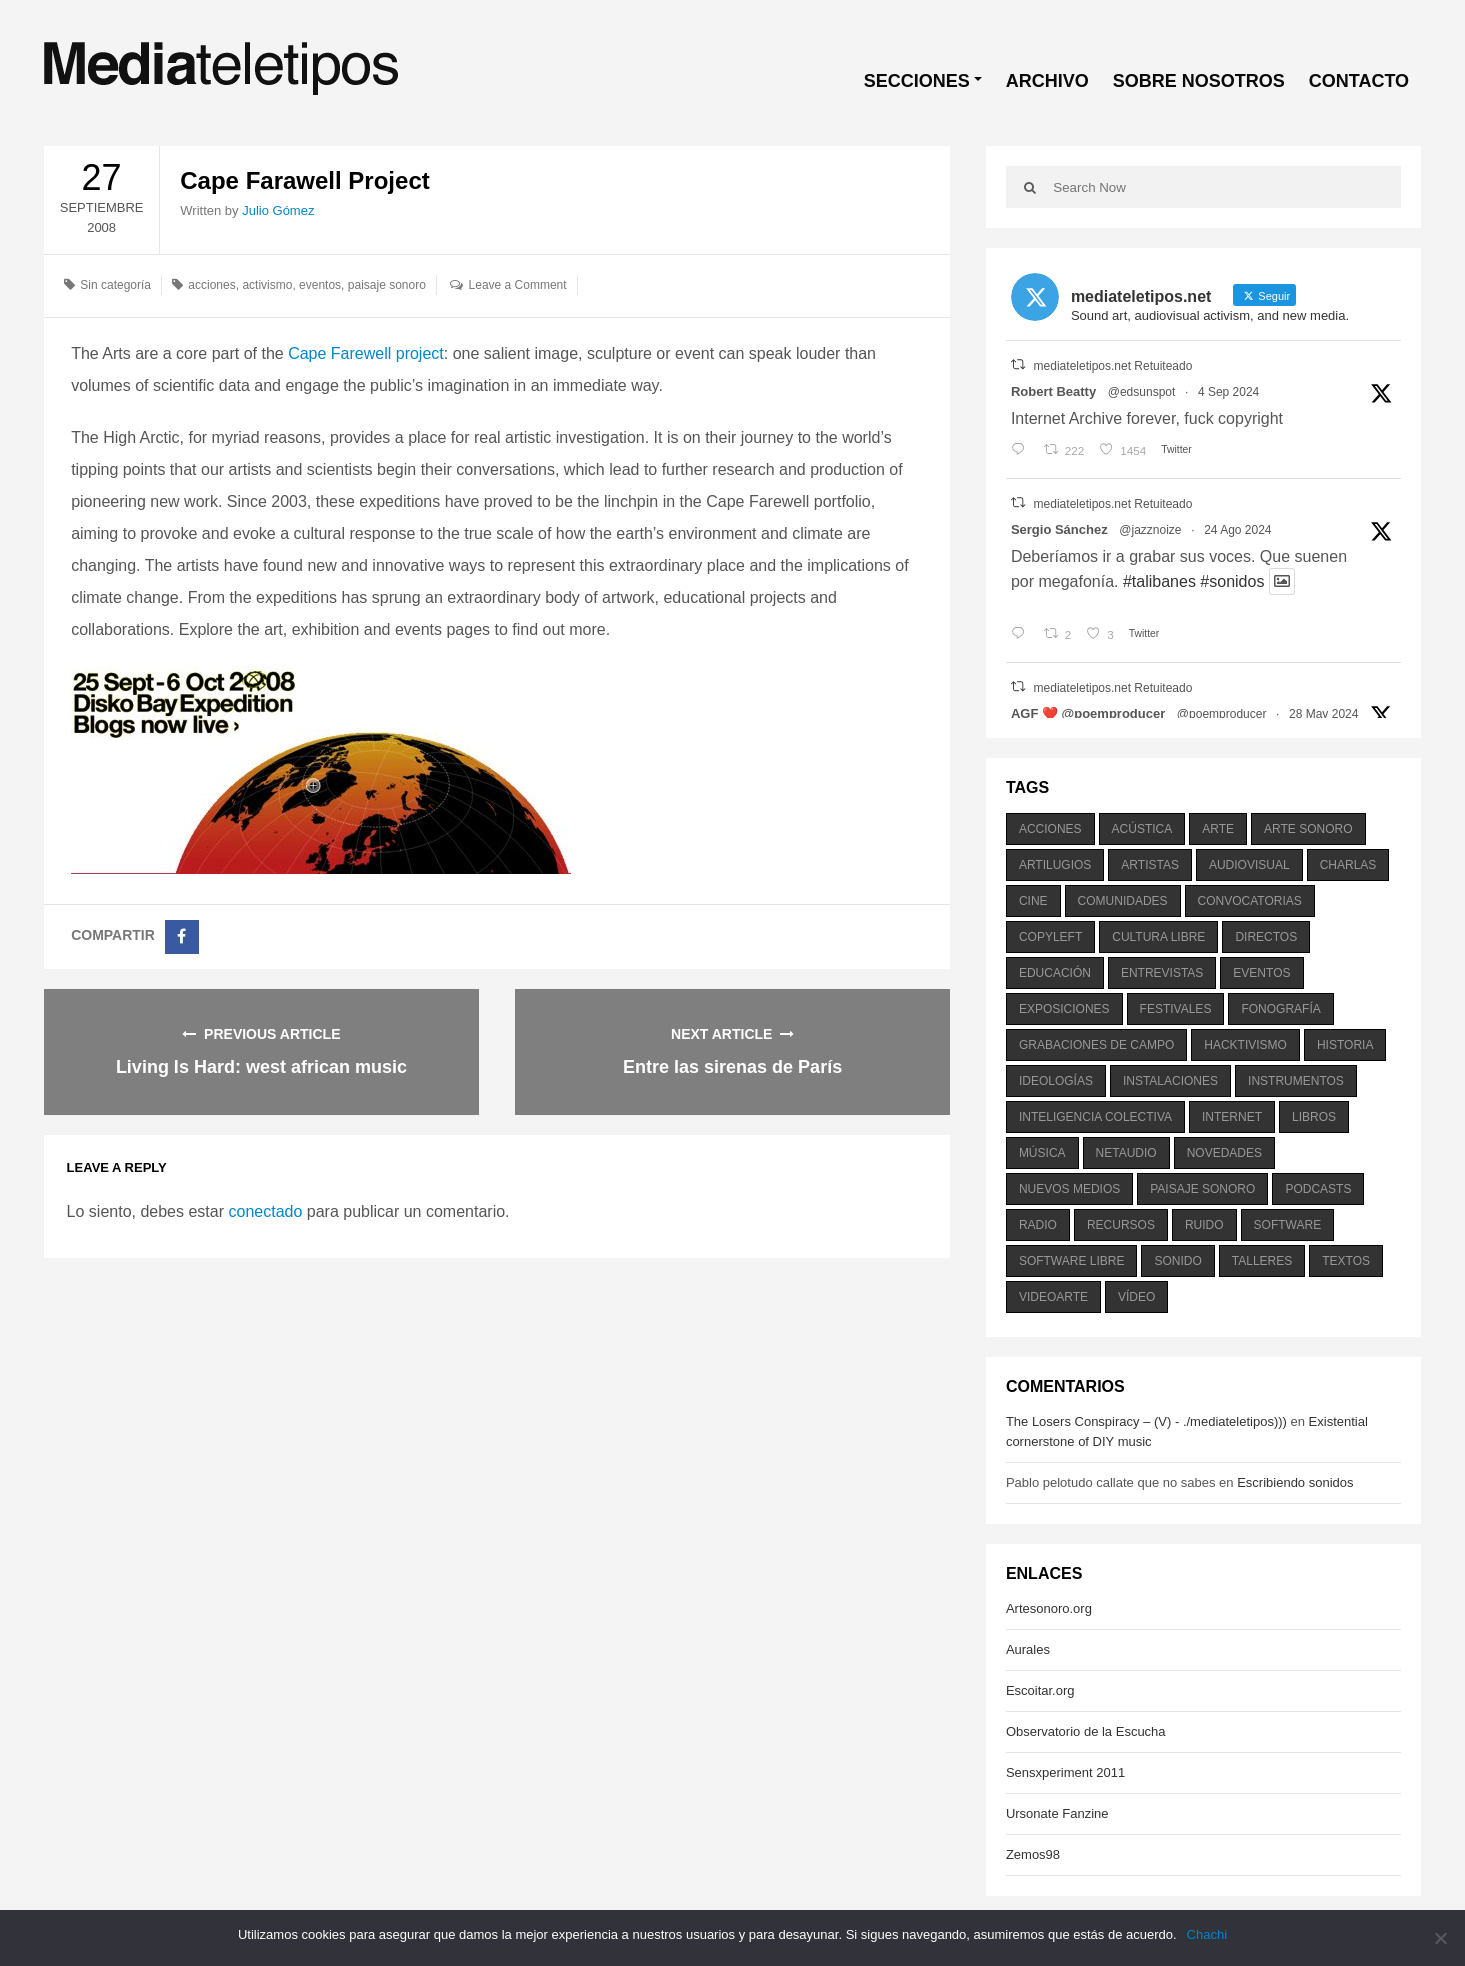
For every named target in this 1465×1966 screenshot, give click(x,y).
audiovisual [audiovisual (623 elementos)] (1249, 865)
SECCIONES (917, 81)
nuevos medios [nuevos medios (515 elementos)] (1069, 1189)
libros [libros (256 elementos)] (1314, 1117)
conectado (265, 1211)
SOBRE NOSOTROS (1199, 81)
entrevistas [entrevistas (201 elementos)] (1162, 973)
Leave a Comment (518, 285)
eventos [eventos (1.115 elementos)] (1261, 973)
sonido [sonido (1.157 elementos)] (1177, 1261)
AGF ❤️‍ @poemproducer (1088, 713)
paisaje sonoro (387, 285)
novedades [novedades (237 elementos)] (1224, 1153)
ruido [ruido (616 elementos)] (1204, 1225)
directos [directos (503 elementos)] (1266, 937)
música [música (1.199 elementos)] (1042, 1153)
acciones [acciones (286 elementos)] (1050, 829)
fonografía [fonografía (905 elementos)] (1280, 1009)
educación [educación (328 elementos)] (1055, 973)
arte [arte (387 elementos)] (1218, 829)
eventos (320, 285)
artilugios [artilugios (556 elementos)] (1055, 865)
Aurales (1028, 1649)
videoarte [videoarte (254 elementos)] (1053, 1297)
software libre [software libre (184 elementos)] (1072, 1261)
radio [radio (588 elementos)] (1038, 1225)
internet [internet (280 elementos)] (1232, 1117)
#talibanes (1159, 581)
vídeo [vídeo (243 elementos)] (1136, 1297)
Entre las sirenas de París (732, 1067)
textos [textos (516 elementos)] (1346, 1261)
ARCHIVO (1047, 81)
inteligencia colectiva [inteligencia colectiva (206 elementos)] (1095, 1117)
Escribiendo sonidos (1295, 1482)
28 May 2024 (1323, 714)
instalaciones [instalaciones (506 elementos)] (1170, 1081)
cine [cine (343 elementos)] (1033, 901)
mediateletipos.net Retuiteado (1113, 366)
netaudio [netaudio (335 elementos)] (1126, 1153)
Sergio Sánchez (1059, 529)
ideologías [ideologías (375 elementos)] (1056, 1081)
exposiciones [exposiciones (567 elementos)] (1064, 1009)
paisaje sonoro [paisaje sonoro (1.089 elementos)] (1202, 1189)
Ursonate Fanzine (1057, 1813)
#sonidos (1232, 581)
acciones (211, 285)
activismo (267, 285)
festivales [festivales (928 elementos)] (1176, 1009)
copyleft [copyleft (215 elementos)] (1050, 937)
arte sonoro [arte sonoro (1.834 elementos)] (1308, 829)
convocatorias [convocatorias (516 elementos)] (1250, 901)
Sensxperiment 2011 (1065, 1772)
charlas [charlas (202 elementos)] (1348, 865)
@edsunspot (1142, 392)
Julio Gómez (278, 210)
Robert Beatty (1053, 391)
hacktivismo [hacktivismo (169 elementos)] (1245, 1045)
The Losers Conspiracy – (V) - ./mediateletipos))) (1146, 1421)
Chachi (1207, 1934)
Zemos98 (1033, 1854)
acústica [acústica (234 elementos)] (1142, 829)
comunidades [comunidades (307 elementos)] (1123, 901)
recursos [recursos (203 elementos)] (1121, 1225)
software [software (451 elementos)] (1288, 1225)
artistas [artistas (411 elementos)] (1150, 865)
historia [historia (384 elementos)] (1345, 1045)
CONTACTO (1359, 81)
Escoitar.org (1040, 1690)
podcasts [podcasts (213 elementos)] (1318, 1189)
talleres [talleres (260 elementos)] (1262, 1261)
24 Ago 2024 (1237, 530)
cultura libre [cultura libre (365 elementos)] (1158, 937)
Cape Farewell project (366, 353)
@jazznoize (1150, 530)
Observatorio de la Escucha (1086, 1731)
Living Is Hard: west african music (261, 1067)
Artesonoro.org (1049, 1608)
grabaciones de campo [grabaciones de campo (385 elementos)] (1096, 1045)
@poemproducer (1222, 714)
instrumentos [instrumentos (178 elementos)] (1296, 1081)
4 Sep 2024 (1228, 392)
